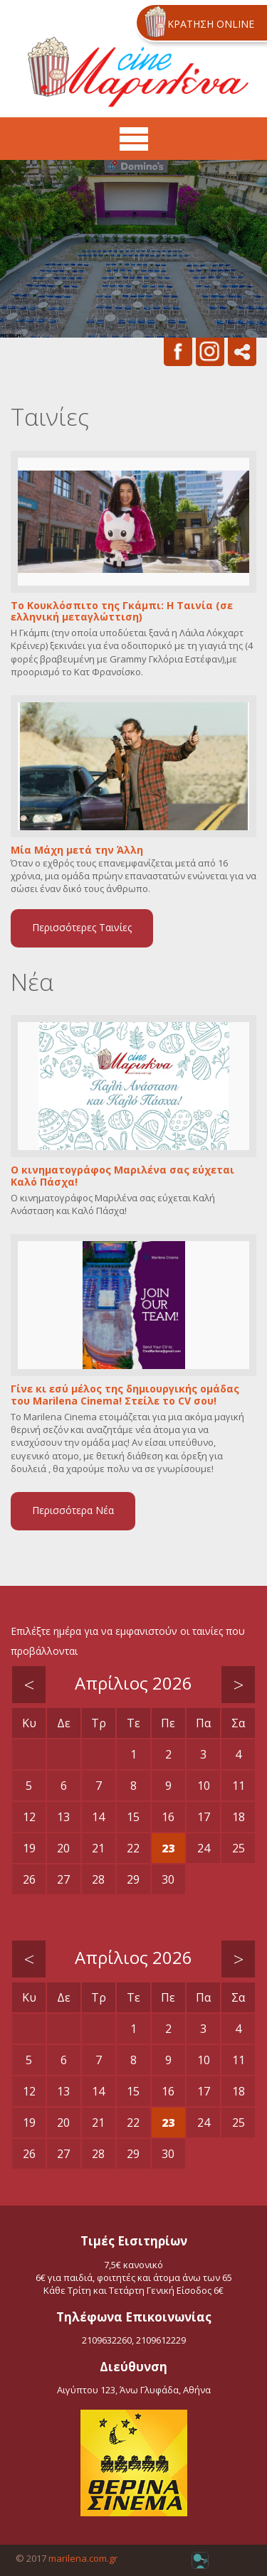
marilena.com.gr (82, 2558)
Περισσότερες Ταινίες (82, 927)
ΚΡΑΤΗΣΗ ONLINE (210, 24)
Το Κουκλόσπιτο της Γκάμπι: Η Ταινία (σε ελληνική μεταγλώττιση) (122, 612)
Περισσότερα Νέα (73, 1510)
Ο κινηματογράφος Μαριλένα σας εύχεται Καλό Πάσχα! (122, 1176)
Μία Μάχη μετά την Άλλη (77, 850)
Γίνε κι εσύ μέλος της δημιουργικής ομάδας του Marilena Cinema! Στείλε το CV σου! (125, 1395)
